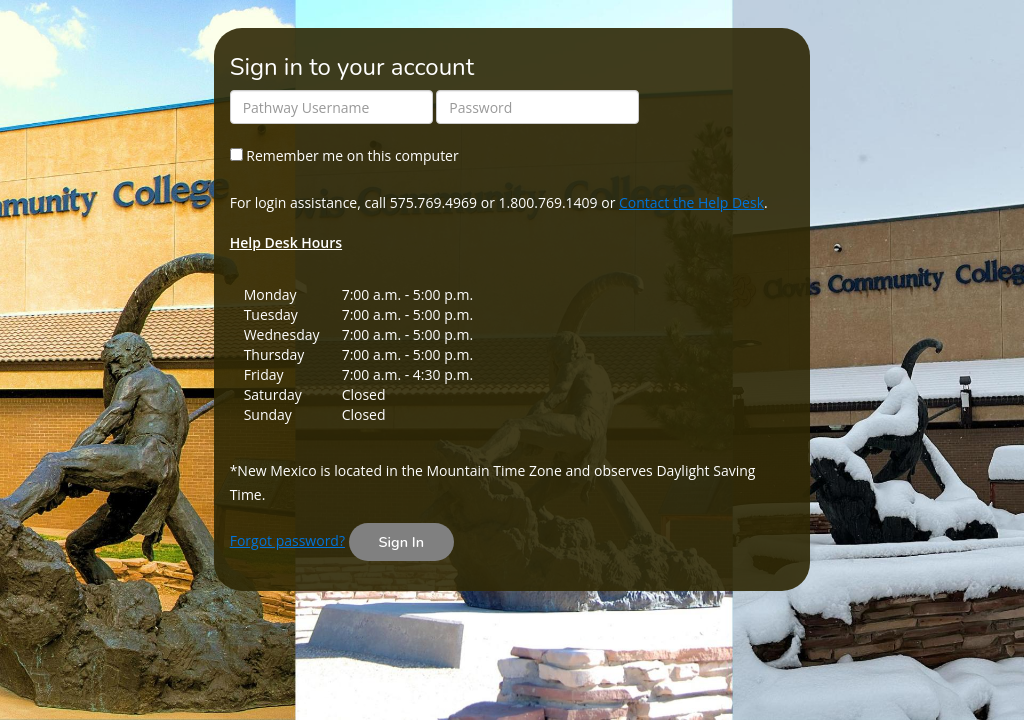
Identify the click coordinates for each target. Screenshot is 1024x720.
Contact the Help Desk (691, 202)
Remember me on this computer (344, 155)
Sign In (401, 542)
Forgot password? (287, 540)
